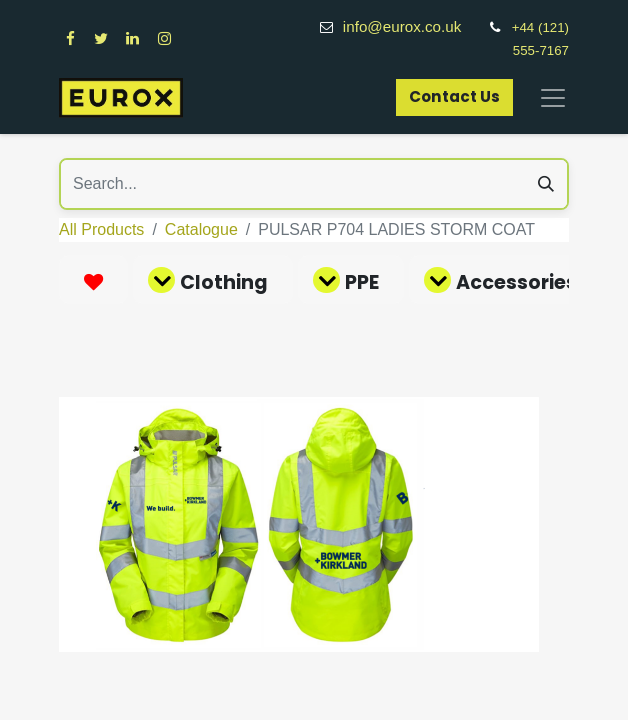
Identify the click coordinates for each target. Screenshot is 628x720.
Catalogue (201, 229)
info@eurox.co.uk (413, 26)
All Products (101, 229)
